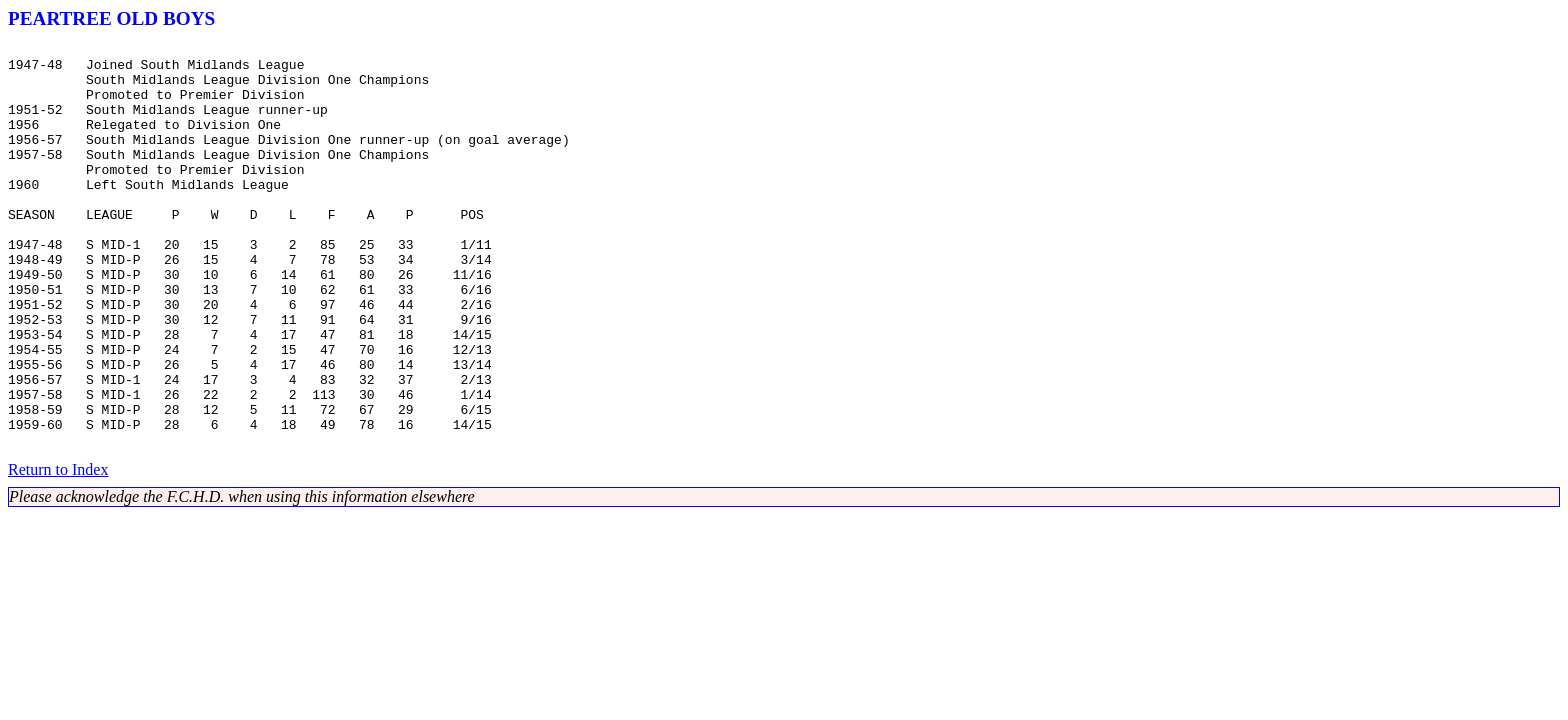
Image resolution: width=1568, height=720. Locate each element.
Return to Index (58, 550)
